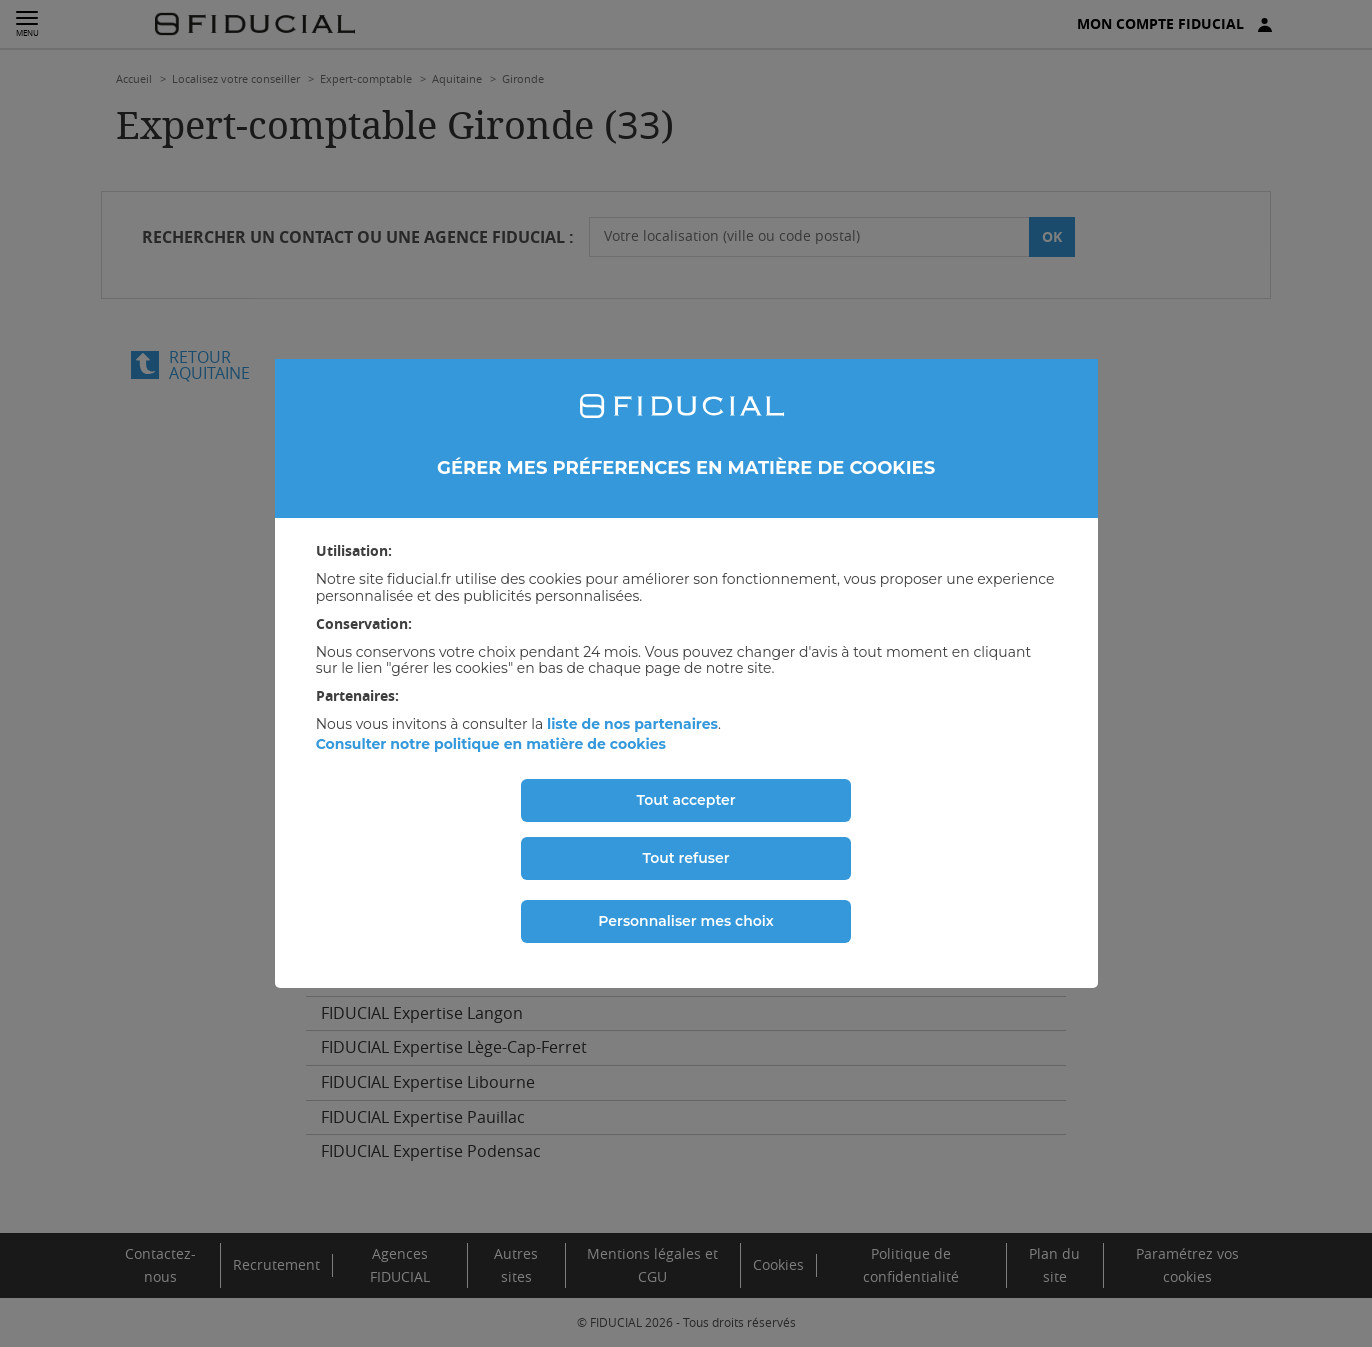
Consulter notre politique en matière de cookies (491, 744)
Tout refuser (686, 858)
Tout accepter (685, 800)
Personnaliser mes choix (686, 921)
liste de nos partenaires (632, 724)
